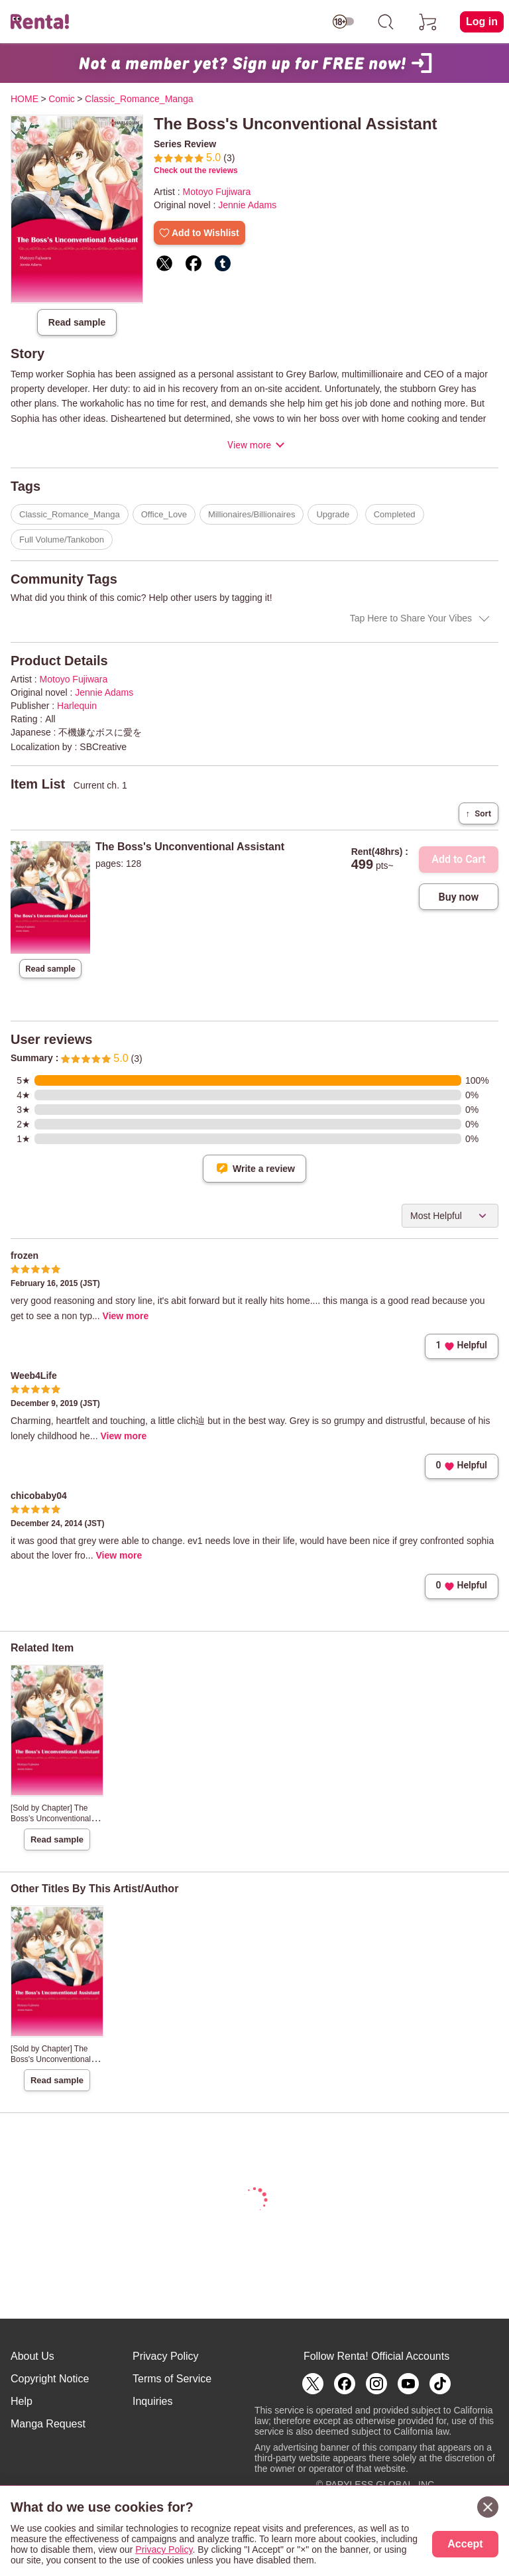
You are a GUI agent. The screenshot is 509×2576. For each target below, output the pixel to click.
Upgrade (332, 514)
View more (249, 445)
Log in (482, 21)
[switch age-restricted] (343, 22)
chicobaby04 (39, 1495)
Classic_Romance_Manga (69, 514)
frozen (24, 1255)
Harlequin (77, 705)
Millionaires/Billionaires (252, 514)
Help (21, 2401)
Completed (395, 514)
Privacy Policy (166, 2356)
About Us (32, 2356)
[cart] (428, 21)
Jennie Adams (247, 205)
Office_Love (164, 514)
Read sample (76, 322)
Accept (464, 2543)
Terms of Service (172, 2378)
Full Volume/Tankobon (61, 540)
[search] (385, 21)
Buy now (459, 897)
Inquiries (152, 2401)
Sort (478, 813)
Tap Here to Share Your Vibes (411, 618)
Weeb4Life (34, 1375)
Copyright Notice (50, 2378)
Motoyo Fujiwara (217, 191)
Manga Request (48, 2423)
